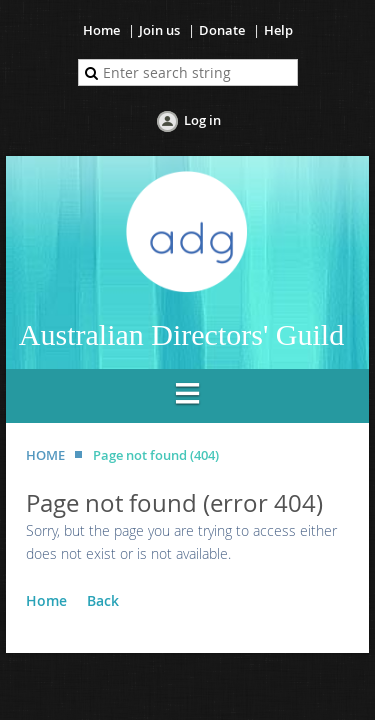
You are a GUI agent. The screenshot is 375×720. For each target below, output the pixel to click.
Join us (159, 30)
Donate (222, 30)
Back (103, 600)
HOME (45, 455)
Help (278, 30)
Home (101, 30)
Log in (202, 120)
